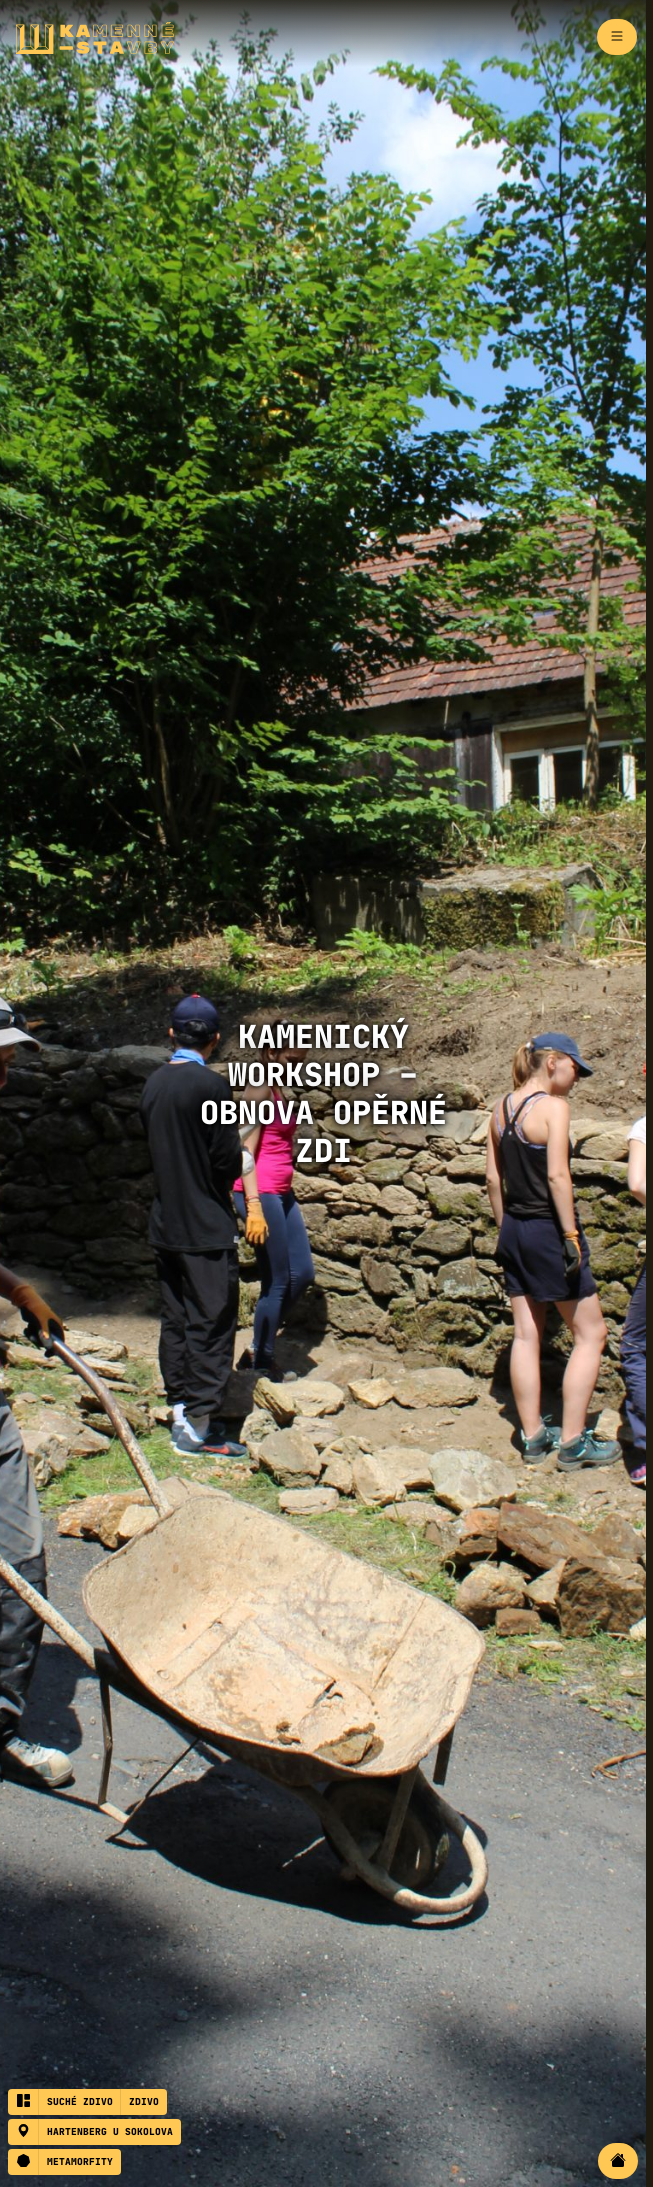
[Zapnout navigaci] (617, 37)
